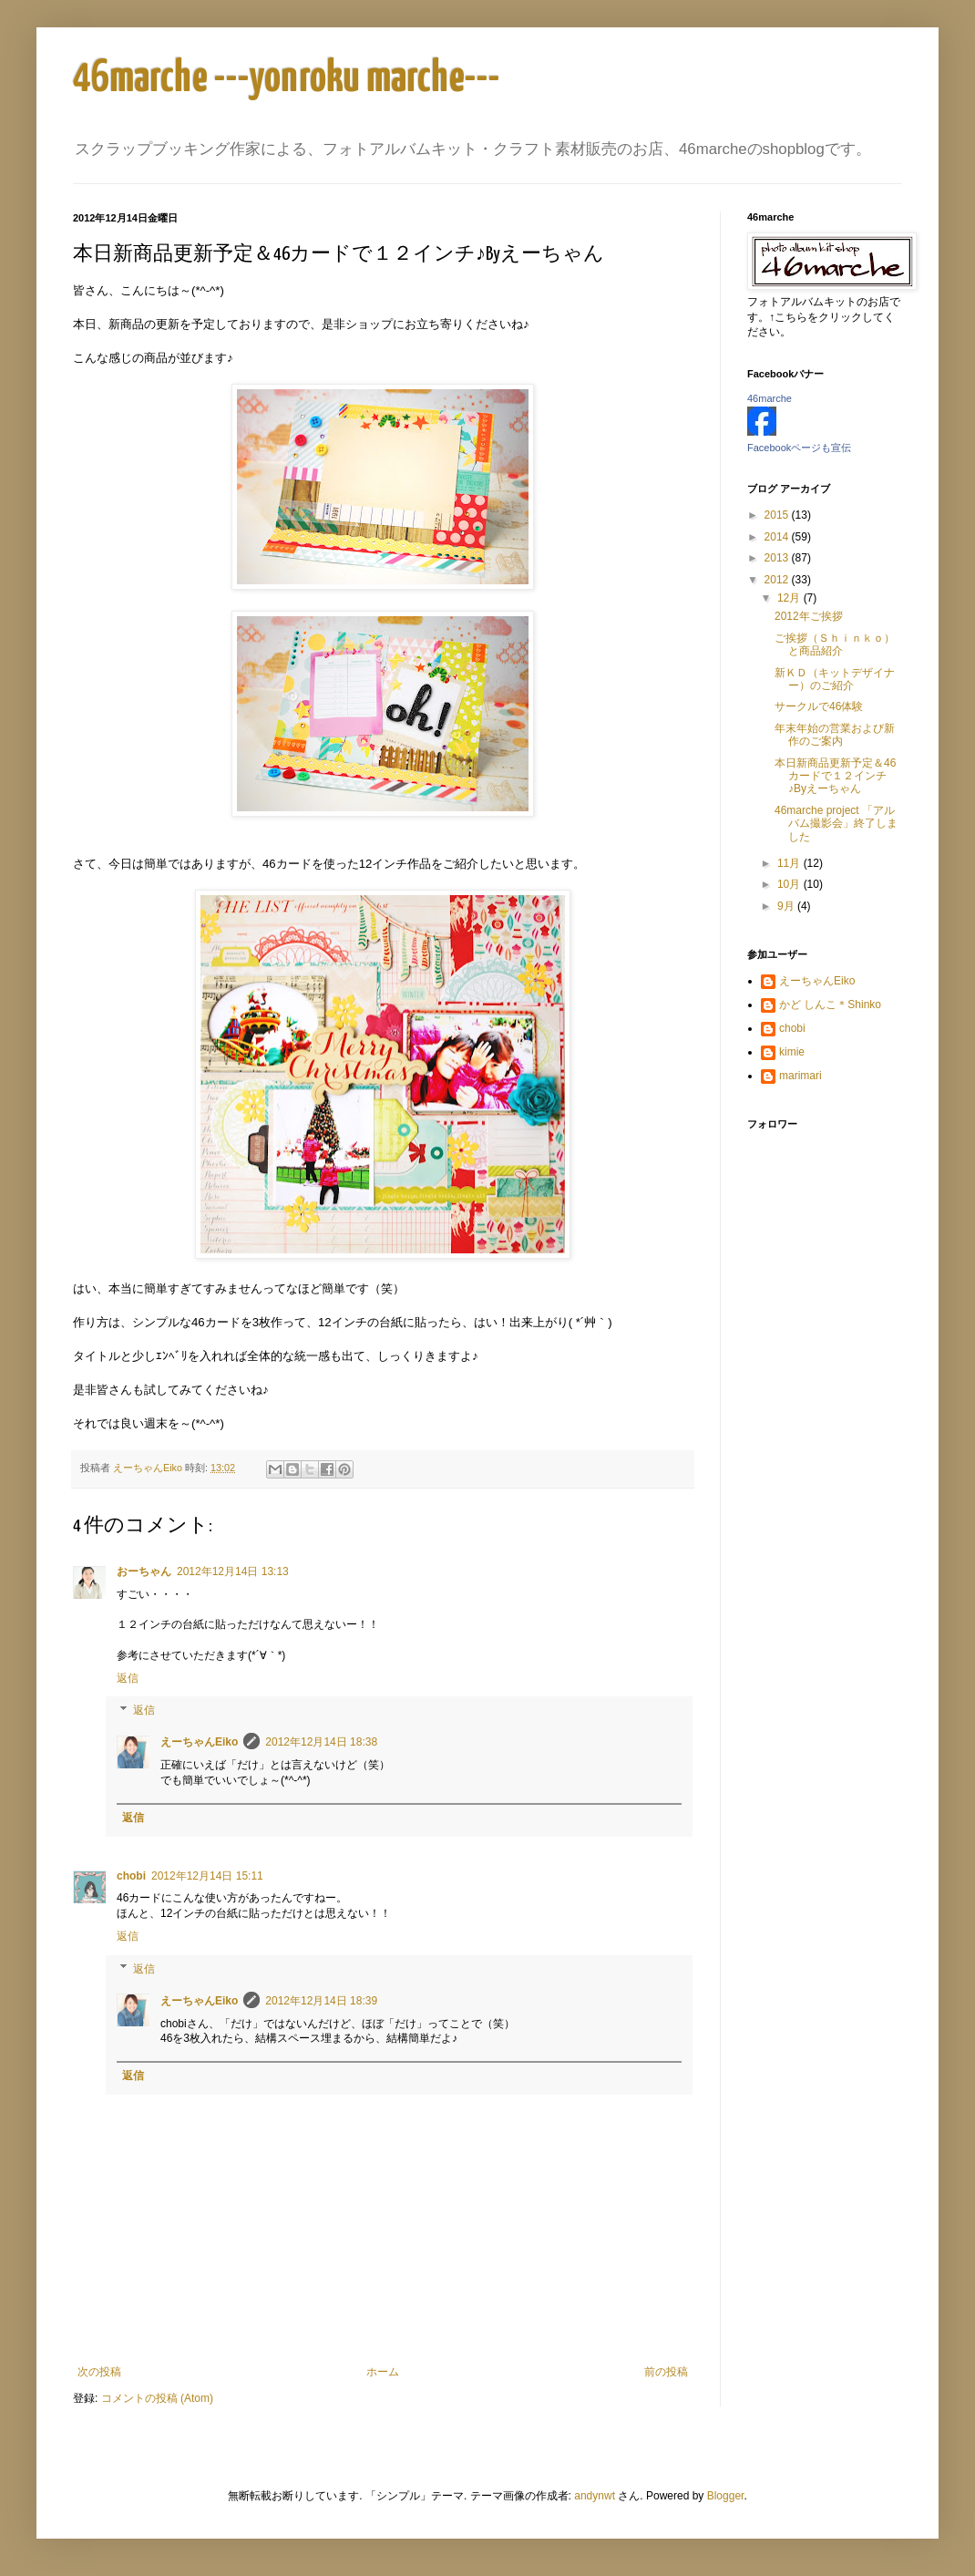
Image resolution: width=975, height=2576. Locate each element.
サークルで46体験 (819, 706)
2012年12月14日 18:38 (321, 1742)
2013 (778, 557)
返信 (128, 1678)
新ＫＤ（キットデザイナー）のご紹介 (835, 679)
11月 (790, 863)
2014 (778, 537)
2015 (778, 515)
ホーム (382, 2371)
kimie (792, 1052)
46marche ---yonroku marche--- (286, 78)
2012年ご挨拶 (809, 616)
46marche (769, 398)
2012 (778, 579)
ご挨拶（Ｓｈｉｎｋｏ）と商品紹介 (835, 644)
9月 (787, 906)
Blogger (725, 2495)
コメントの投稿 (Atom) (157, 2398)
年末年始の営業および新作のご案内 (835, 734)
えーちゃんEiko (199, 1742)
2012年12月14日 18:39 (321, 2000)
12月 (790, 598)
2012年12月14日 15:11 (207, 1876)
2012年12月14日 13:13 (233, 1571)
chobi (131, 1876)
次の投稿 (99, 2371)
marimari (800, 1075)
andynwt (594, 2495)
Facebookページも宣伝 (799, 447)
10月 (790, 884)
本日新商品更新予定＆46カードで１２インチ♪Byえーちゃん (835, 776)
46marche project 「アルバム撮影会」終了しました (836, 823)
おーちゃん (144, 1571)
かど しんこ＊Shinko (830, 1004)
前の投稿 (666, 2371)
